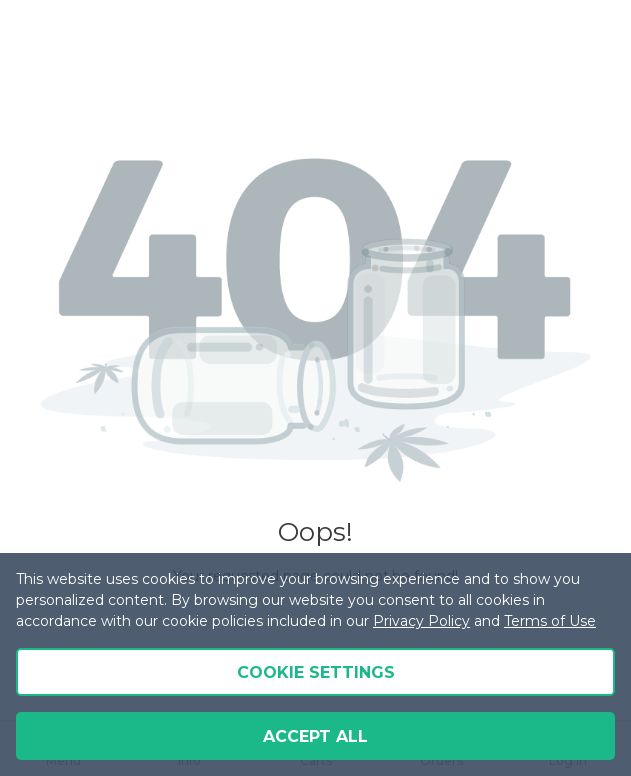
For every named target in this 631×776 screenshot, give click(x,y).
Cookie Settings (316, 672)
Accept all (315, 736)
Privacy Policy (421, 621)
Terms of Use (550, 621)
